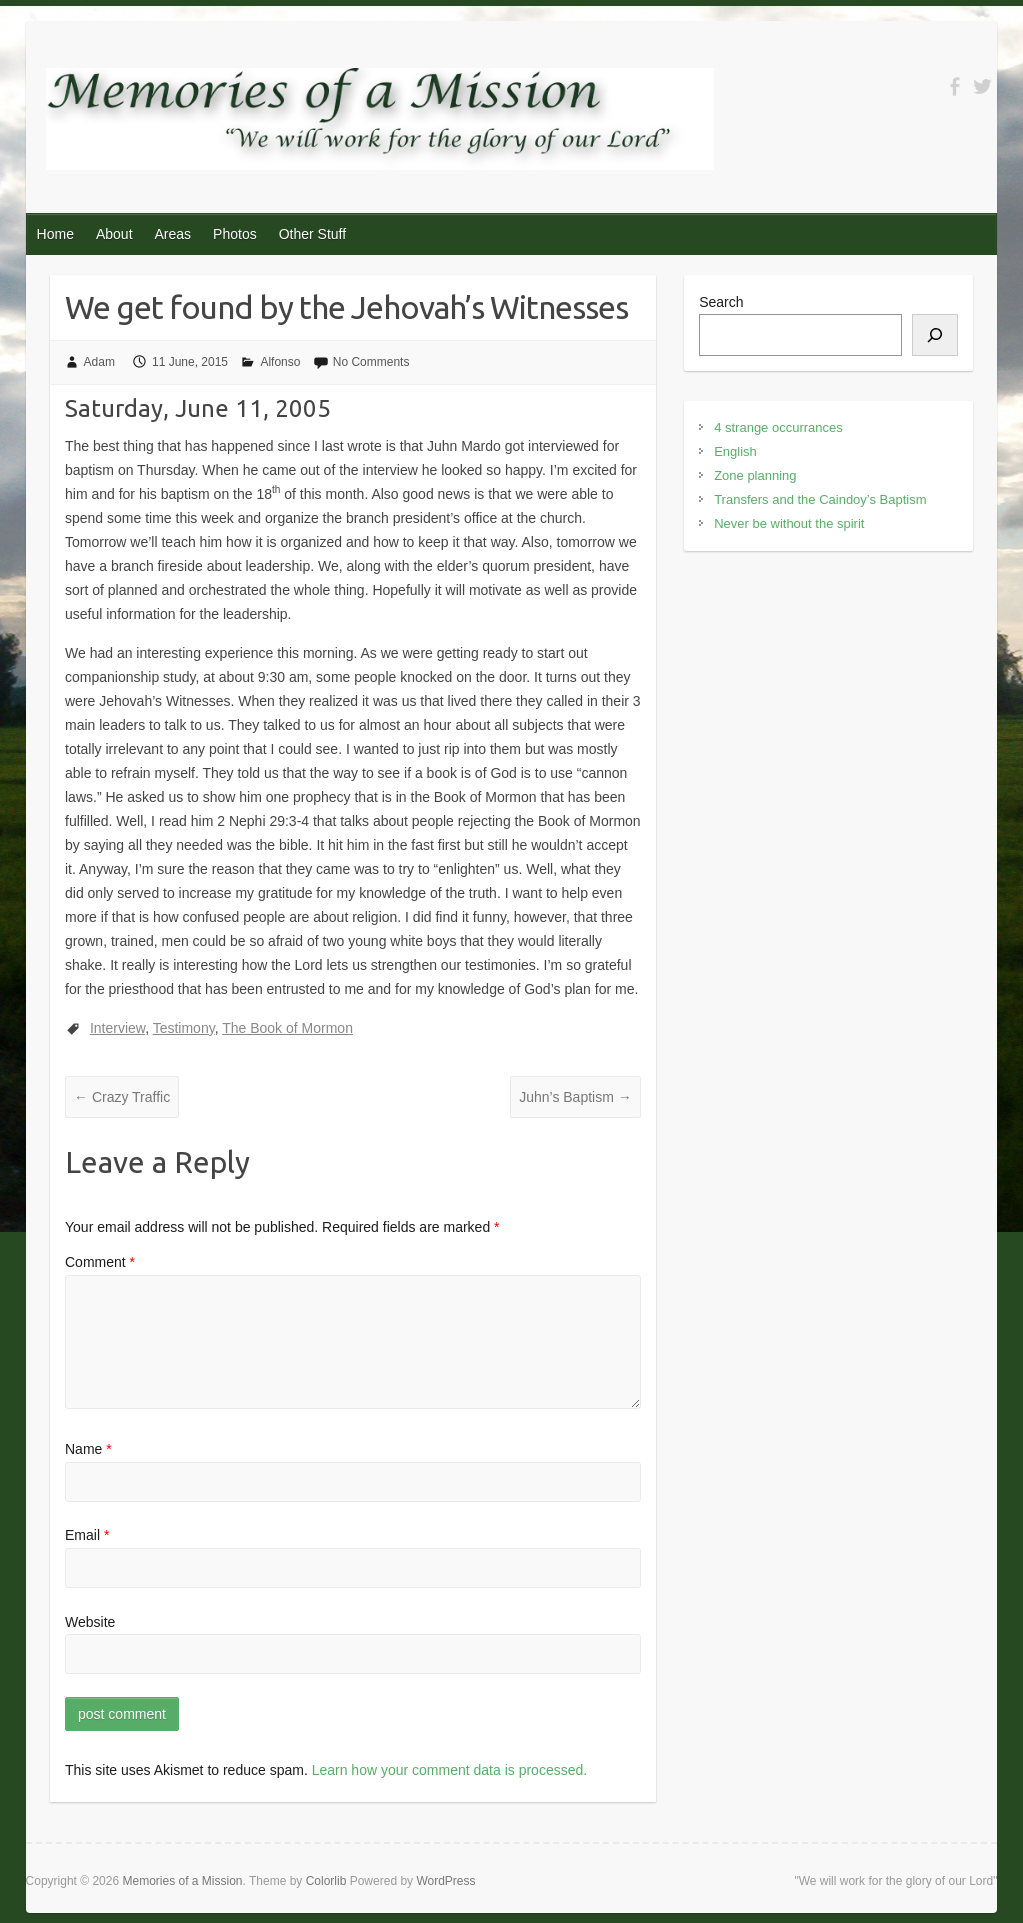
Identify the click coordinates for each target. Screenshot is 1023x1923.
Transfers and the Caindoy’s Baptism (820, 499)
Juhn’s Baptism (575, 1097)
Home (55, 234)
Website (90, 1622)
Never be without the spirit (789, 523)
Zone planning (755, 475)
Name (88, 1449)
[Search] (935, 335)
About (114, 234)
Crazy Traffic (122, 1097)
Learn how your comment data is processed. (449, 1770)
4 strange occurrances (778, 427)
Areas (173, 234)
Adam (99, 362)
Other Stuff (312, 234)
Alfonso (280, 362)
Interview (117, 1028)
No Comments (371, 362)
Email (87, 1535)
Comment (100, 1262)
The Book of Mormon (287, 1028)
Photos (235, 234)
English (735, 451)
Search (721, 302)
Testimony (184, 1028)
